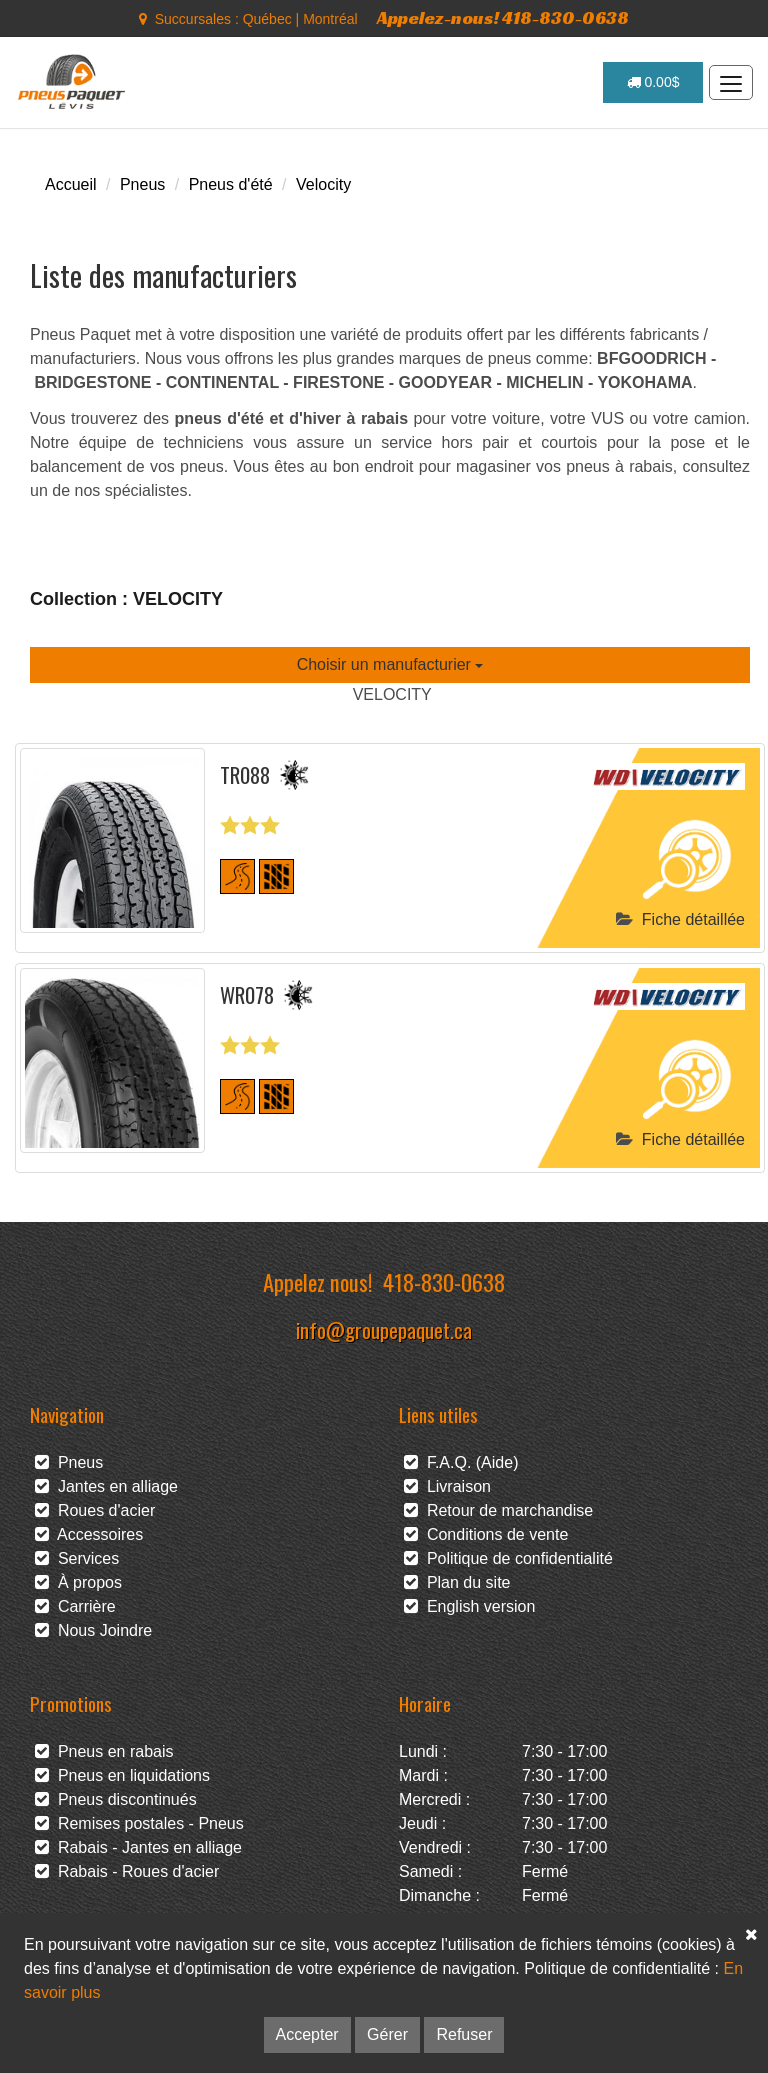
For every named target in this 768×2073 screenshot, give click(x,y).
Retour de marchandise (498, 1510)
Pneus (142, 184)
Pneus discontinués (116, 1799)
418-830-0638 (444, 1281)
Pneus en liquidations (122, 1775)
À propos (78, 1582)
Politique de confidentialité (508, 1558)
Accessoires (89, 1534)
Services (77, 1558)
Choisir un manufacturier (390, 664)
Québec (267, 19)
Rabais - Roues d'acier (127, 1871)
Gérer (387, 2034)
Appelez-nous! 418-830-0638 (503, 17)
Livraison (447, 1486)
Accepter (307, 2034)
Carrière (75, 1606)
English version (469, 1606)
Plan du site (457, 1582)
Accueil (71, 184)
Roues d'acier (95, 1510)
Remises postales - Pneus (139, 1823)
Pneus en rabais (104, 1751)
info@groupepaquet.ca (384, 1329)
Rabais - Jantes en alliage (138, 1847)
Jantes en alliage (106, 1486)
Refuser (464, 2034)
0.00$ (653, 82)
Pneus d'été (231, 184)
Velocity (323, 184)
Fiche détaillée (680, 919)
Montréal (330, 19)
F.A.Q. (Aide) (461, 1462)
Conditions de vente (486, 1534)
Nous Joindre (93, 1630)
